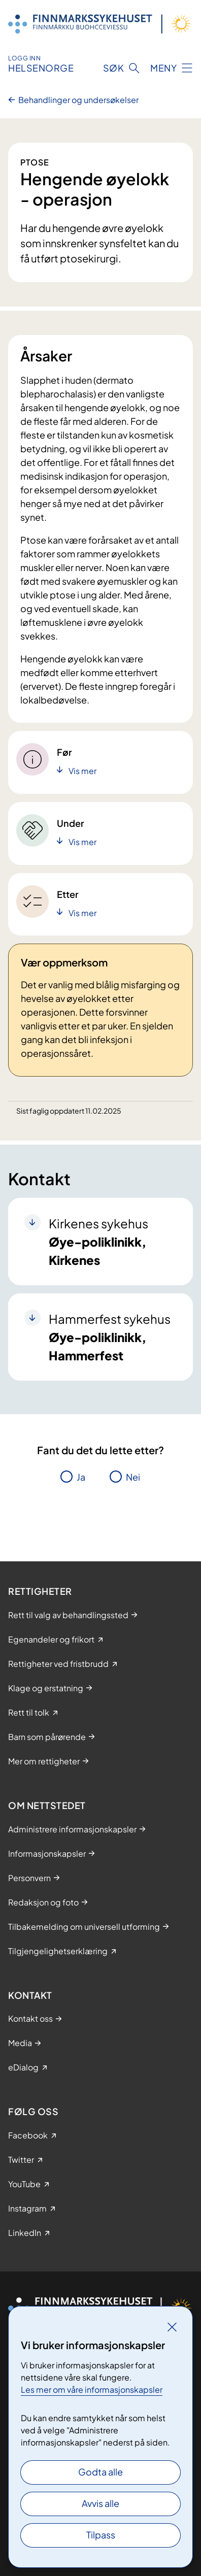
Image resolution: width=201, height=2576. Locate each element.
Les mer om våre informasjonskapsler (91, 2389)
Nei (133, 1477)
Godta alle (100, 2472)
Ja (81, 1477)
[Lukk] (172, 2327)
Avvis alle (100, 2503)
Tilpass (100, 2534)
